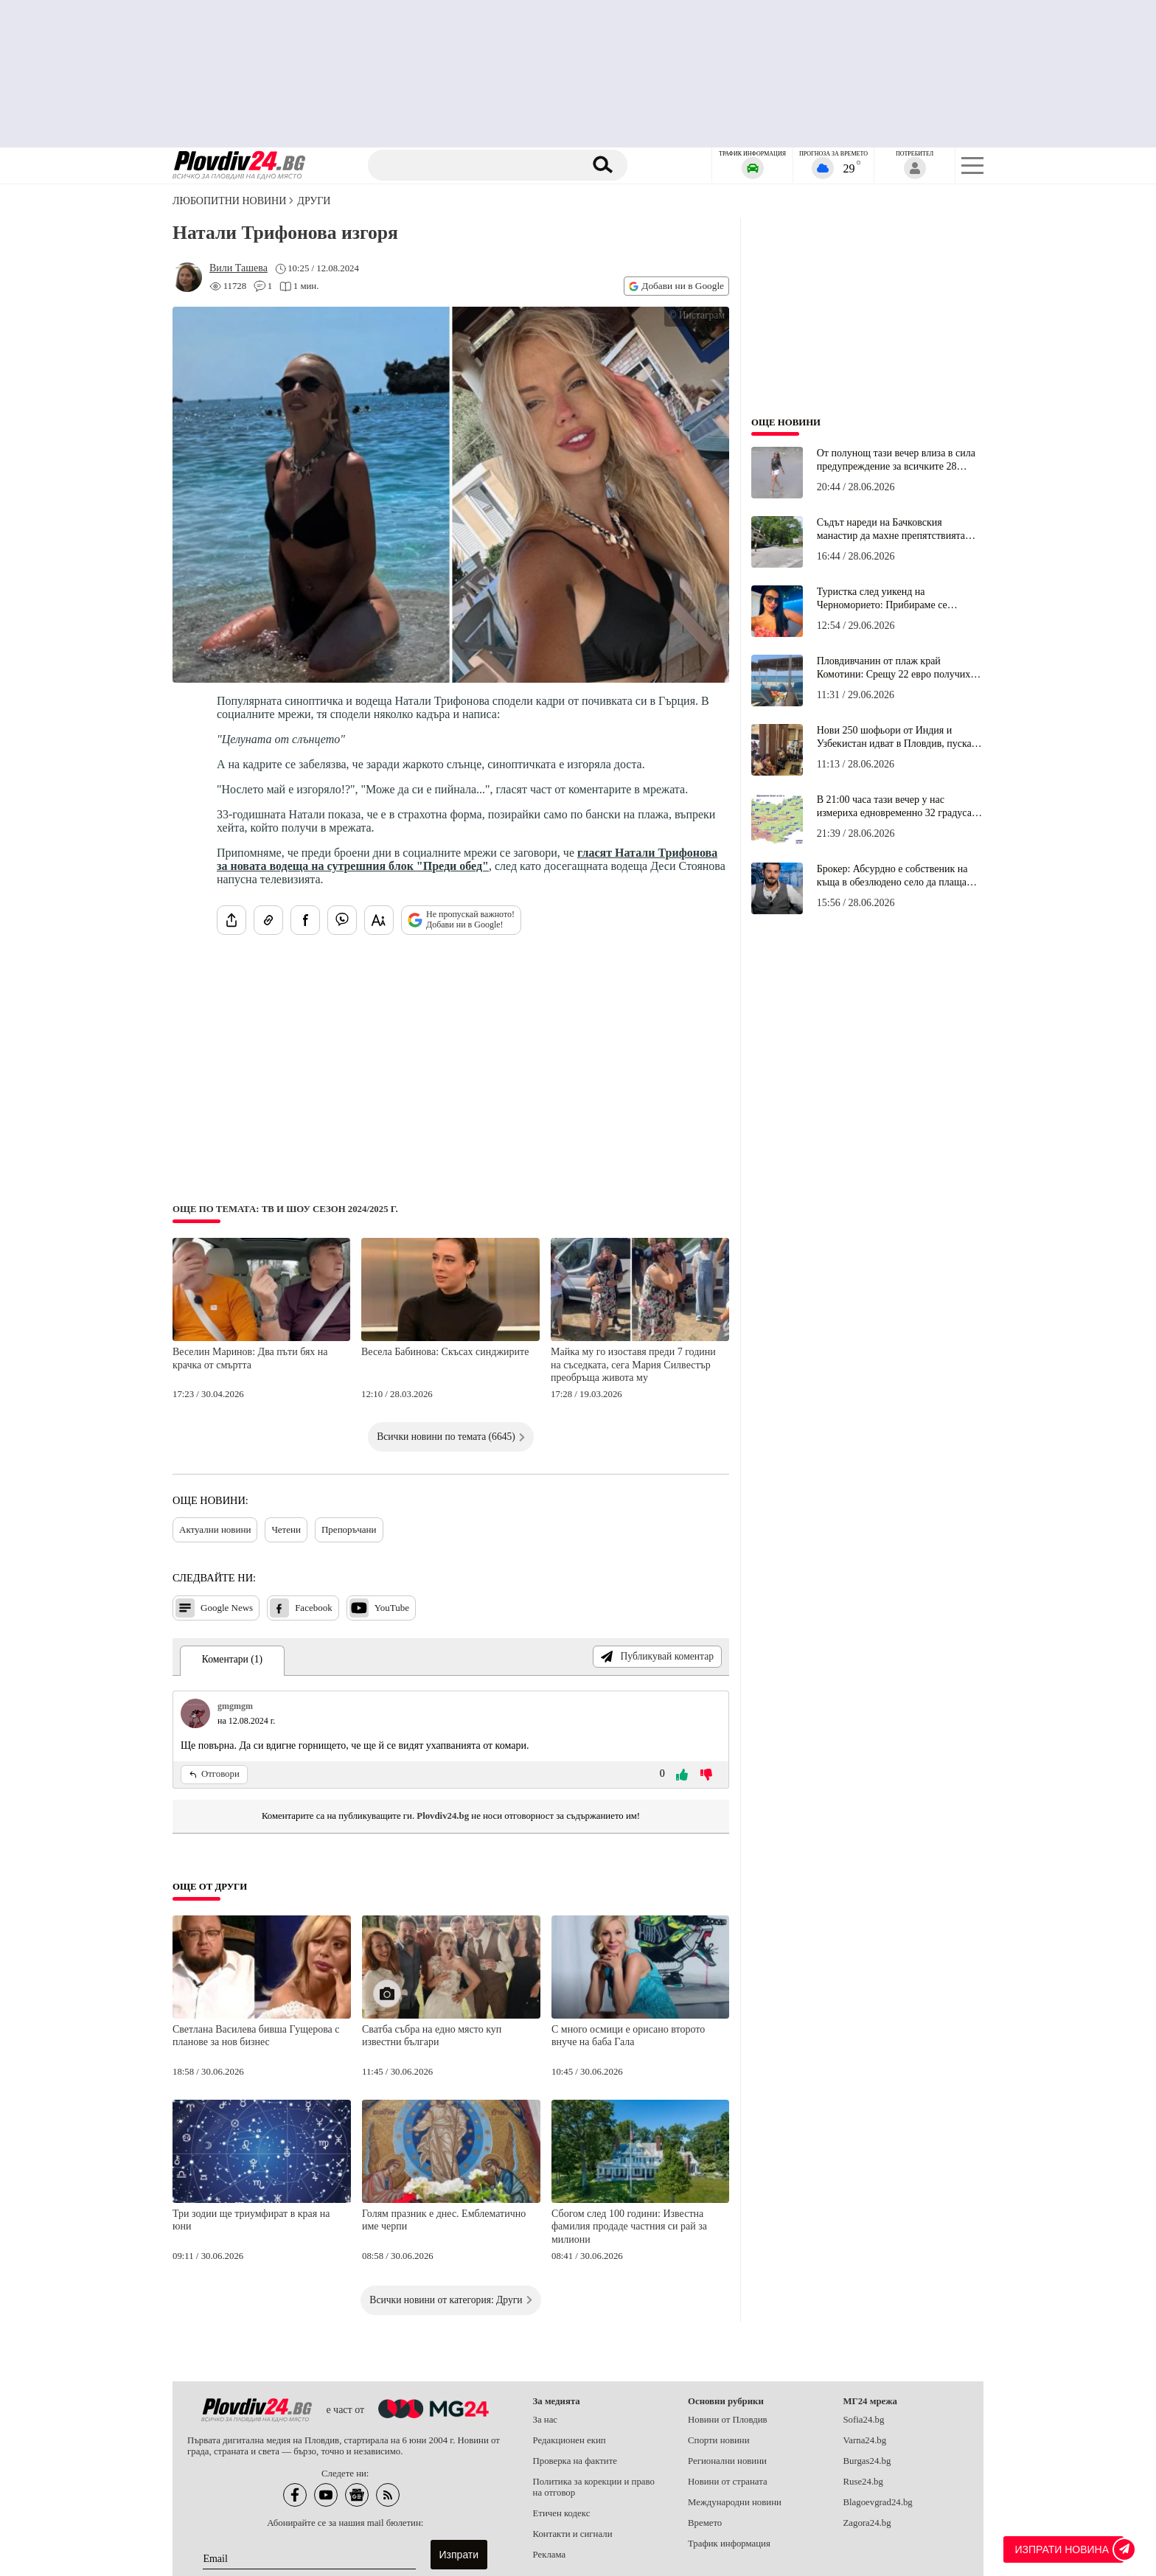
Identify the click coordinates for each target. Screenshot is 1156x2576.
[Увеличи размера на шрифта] (379, 920)
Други (313, 200)
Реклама (549, 2554)
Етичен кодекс (562, 2513)
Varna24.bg (865, 2440)
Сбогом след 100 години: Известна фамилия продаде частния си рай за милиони (629, 2226)
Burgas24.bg (867, 2461)
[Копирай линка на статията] (268, 920)
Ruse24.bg (863, 2481)
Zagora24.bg (867, 2523)
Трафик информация (729, 2543)
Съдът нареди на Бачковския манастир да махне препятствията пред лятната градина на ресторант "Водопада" (893, 529)
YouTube (379, 1608)
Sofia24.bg (864, 2420)
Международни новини (734, 2502)
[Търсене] (477, 165)
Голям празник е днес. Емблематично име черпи (444, 2220)
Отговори (214, 1774)
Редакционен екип (569, 2440)
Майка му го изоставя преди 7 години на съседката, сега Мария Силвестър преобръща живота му (633, 1364)
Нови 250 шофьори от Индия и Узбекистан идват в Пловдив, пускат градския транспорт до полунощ (896, 737)
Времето (705, 2523)
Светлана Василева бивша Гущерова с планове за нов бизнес (256, 2036)
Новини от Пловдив (727, 2420)
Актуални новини (215, 1529)
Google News (214, 1608)
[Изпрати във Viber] (342, 920)
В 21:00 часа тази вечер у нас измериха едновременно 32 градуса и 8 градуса (898, 806)
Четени (286, 1529)
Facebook (301, 1608)
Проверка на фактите (575, 2461)
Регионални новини (727, 2461)
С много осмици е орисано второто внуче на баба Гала (628, 2036)
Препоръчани (349, 1529)
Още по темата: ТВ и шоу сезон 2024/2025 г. (285, 1209)
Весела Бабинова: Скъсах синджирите (445, 1351)
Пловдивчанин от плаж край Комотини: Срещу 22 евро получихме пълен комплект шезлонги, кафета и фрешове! (899, 667)
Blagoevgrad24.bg (878, 2502)
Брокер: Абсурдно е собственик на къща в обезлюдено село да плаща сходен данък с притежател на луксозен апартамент (892, 875)
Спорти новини (719, 2440)
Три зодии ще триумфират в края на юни (251, 2220)
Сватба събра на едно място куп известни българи (431, 2036)
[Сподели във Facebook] (305, 920)
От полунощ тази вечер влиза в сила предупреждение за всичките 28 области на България (896, 460)
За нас (545, 2420)
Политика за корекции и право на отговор (594, 2487)
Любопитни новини (229, 200)
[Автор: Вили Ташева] (238, 268)
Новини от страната (727, 2481)
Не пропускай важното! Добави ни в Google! (461, 919)
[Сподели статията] (231, 920)
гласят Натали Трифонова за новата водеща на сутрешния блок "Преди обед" (467, 859)
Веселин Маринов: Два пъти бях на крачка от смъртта (250, 1358)
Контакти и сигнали (573, 2534)
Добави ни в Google (676, 285)
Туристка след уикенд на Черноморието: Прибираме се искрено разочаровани (882, 598)
